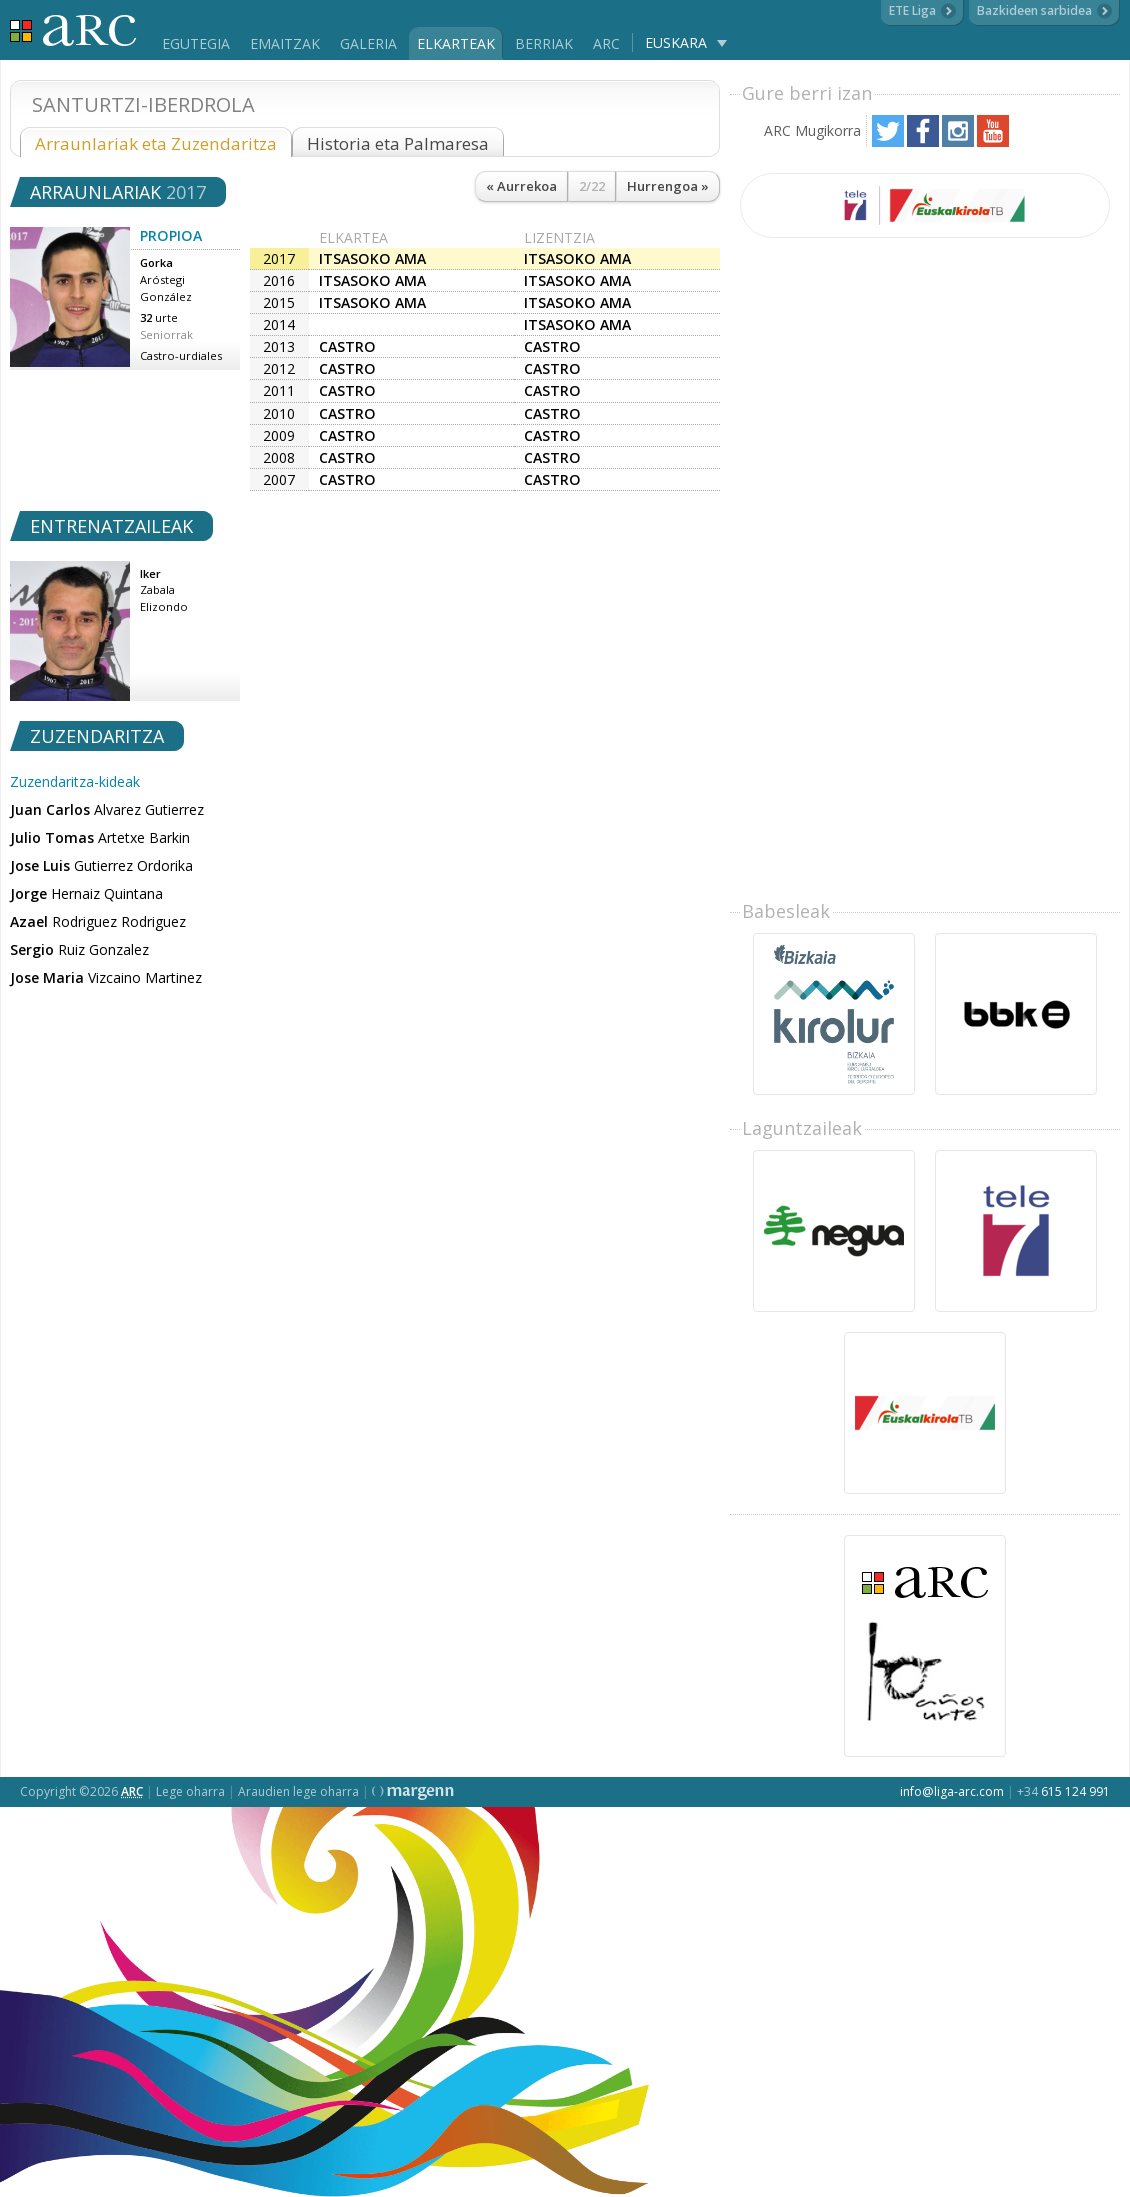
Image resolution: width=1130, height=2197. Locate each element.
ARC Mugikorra (812, 130)
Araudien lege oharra (298, 1791)
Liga (73, 30)
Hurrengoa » (668, 186)
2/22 (592, 186)
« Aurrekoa (521, 186)
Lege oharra (190, 1791)
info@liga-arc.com (952, 1791)
